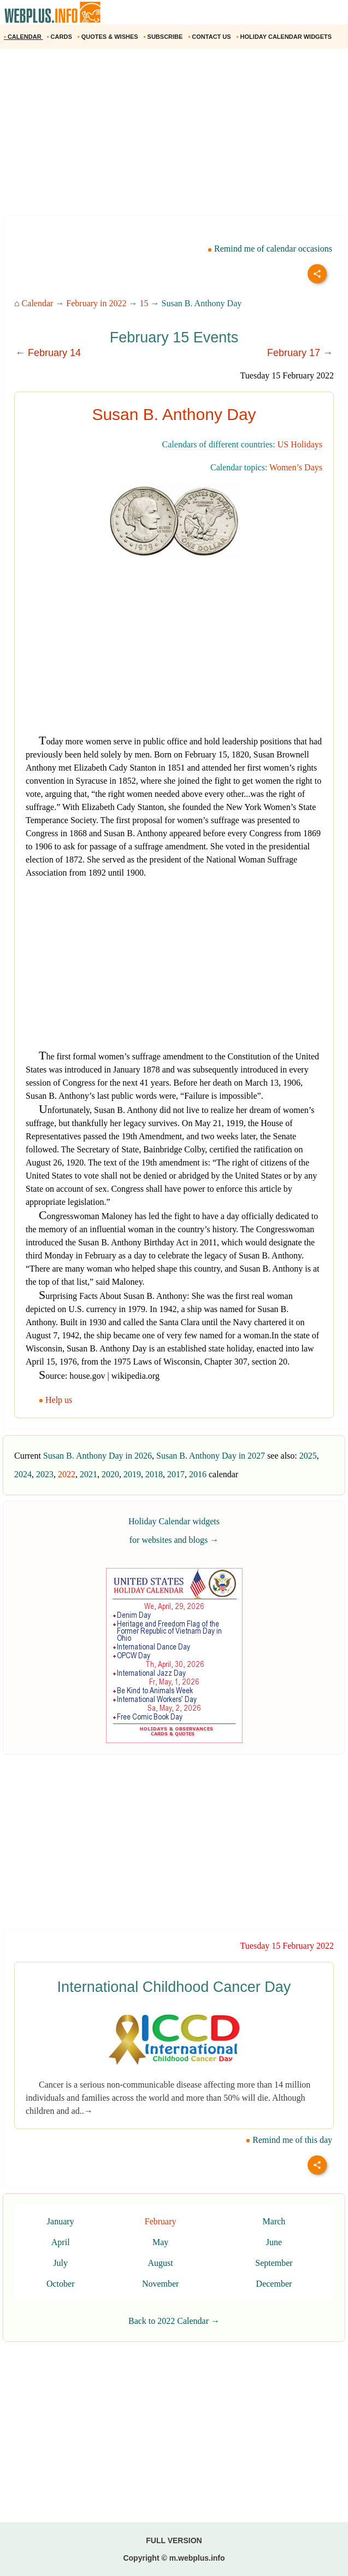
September (273, 2263)
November (160, 2283)
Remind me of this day (289, 2139)
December (274, 2283)
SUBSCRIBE (164, 36)
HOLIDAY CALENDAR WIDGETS (285, 36)
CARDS (60, 36)
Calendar (38, 303)
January (60, 2221)
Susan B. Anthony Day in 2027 (210, 1455)
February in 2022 (96, 303)
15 (144, 303)
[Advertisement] (174, 136)
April (60, 2242)
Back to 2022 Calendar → (174, 2321)
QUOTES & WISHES (109, 36)
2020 (110, 1474)
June (274, 2242)
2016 (198, 1474)
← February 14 (48, 352)
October (60, 2283)
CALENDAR (23, 36)
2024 (23, 1474)
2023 (45, 1474)
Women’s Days (295, 467)
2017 (176, 1474)
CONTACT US (210, 36)
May (160, 2242)
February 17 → (300, 352)
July (60, 2263)
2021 (88, 1474)
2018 (154, 1474)
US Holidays (300, 444)
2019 (132, 1474)
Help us (56, 1399)
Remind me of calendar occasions (270, 248)
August (160, 2263)
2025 (308, 1455)
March (274, 2221)
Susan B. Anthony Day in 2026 (97, 1455)
